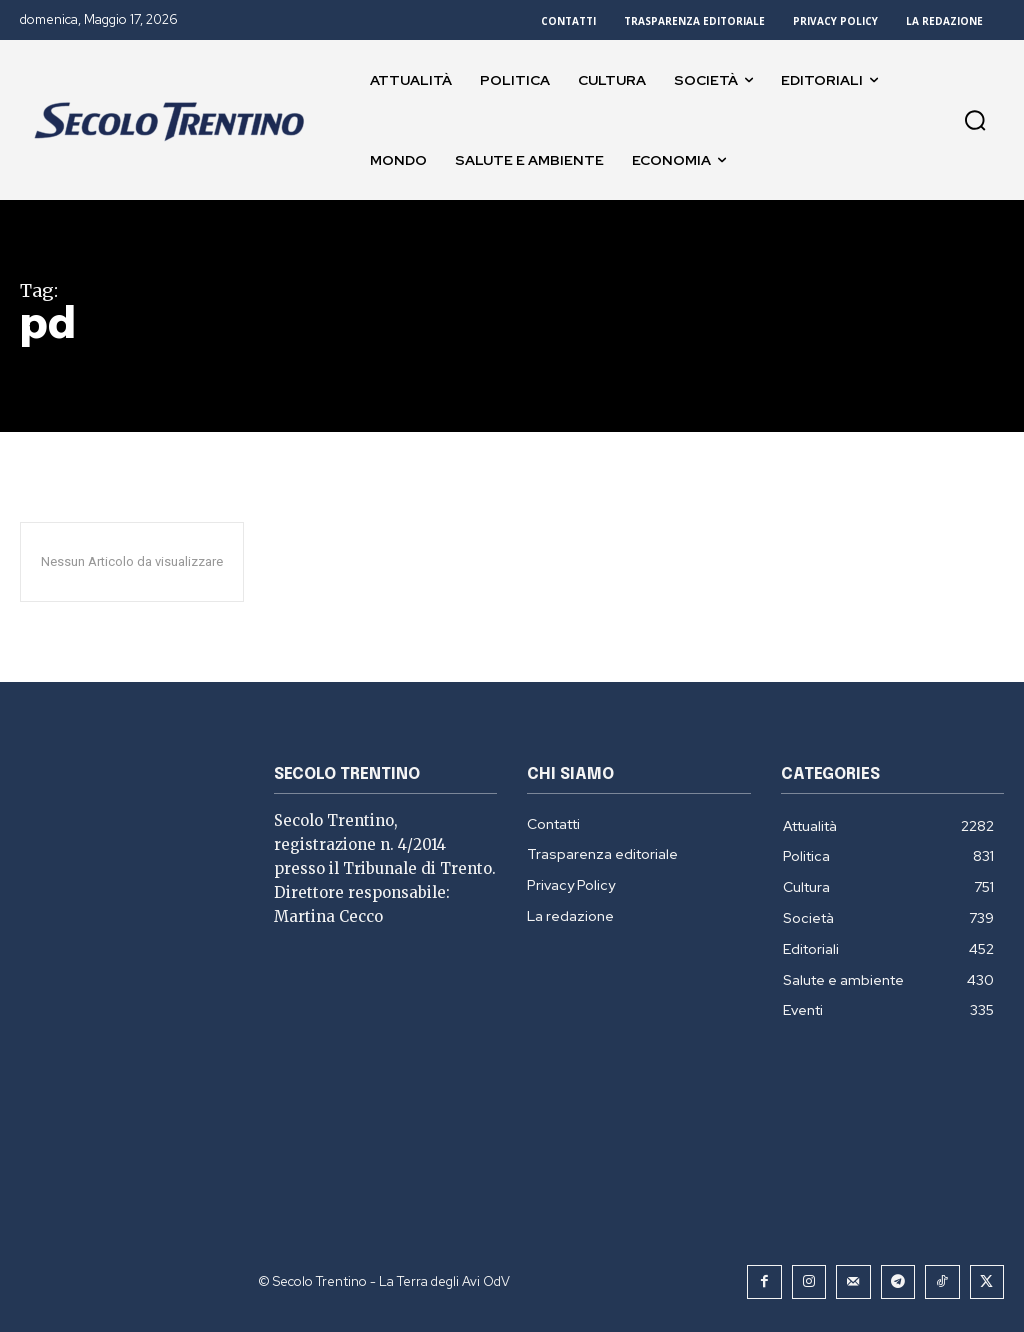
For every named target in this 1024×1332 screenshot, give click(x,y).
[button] (975, 120)
